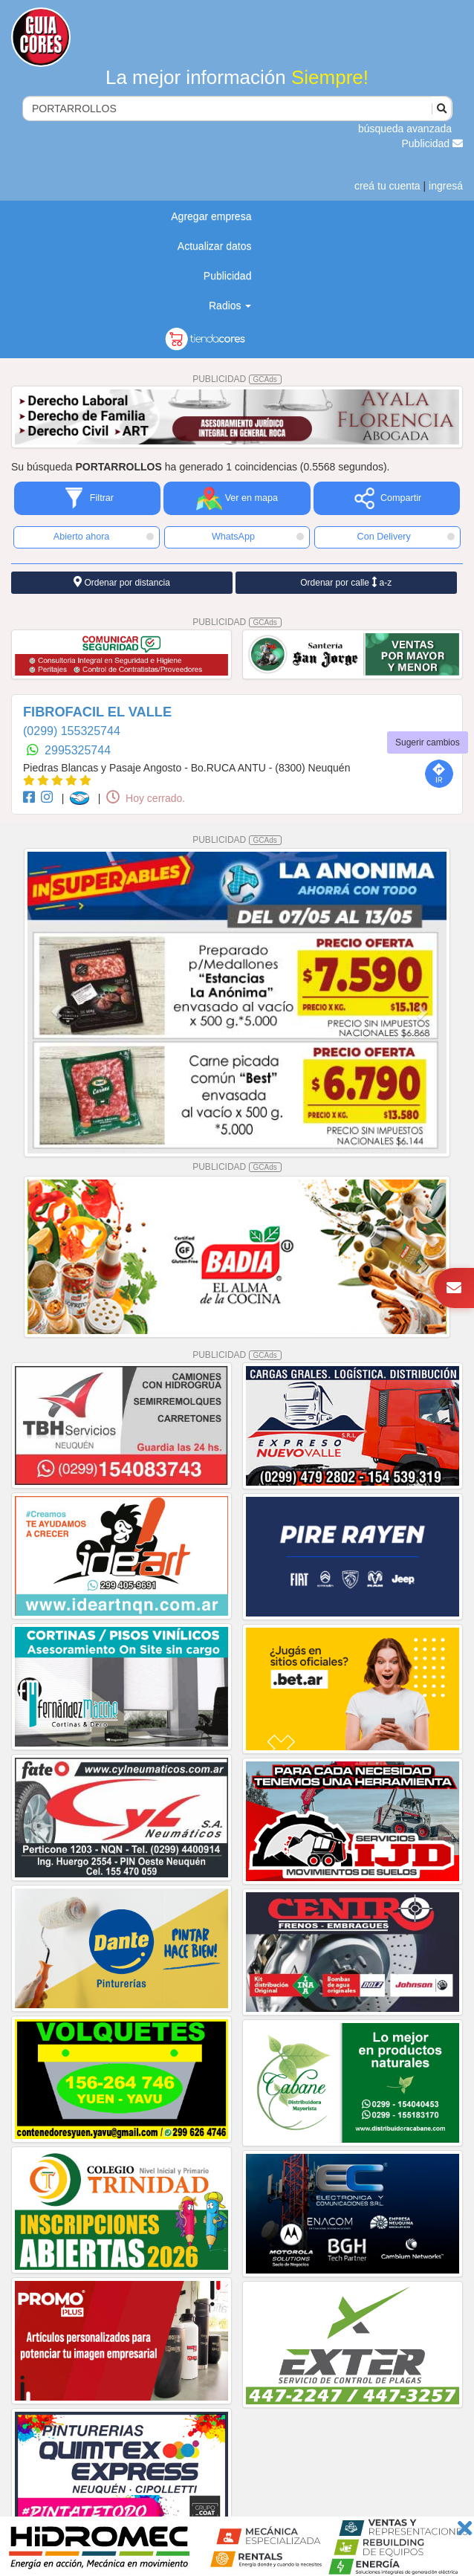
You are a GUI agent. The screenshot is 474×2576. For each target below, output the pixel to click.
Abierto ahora (103, 536)
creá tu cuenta (387, 186)
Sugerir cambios (427, 742)
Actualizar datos (215, 246)
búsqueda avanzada (405, 129)
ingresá (446, 186)
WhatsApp (258, 536)
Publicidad (433, 143)
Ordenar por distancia (122, 582)
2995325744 (78, 750)
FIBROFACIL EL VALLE (97, 712)
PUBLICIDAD (237, 379)
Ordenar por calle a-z (346, 582)
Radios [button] (230, 305)
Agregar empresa (211, 216)
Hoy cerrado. (145, 798)
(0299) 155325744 (71, 731)
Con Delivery (406, 536)
